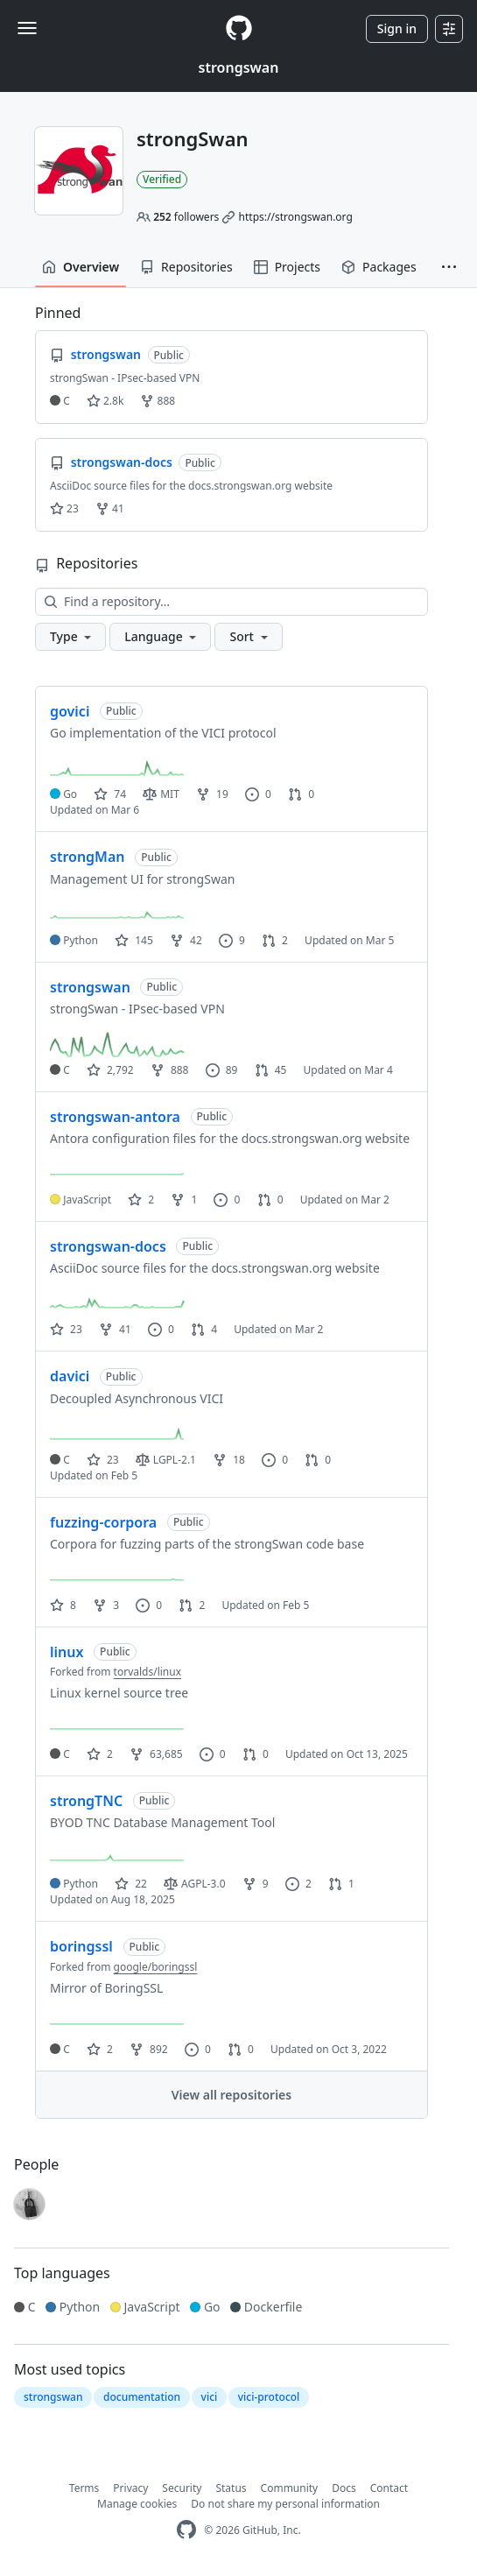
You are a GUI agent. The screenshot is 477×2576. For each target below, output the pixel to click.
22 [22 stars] (131, 1883)
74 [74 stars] (110, 794)
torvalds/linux (147, 1671)
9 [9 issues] (232, 940)
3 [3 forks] (106, 1605)
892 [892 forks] (149, 2049)
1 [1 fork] (184, 1199)
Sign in (397, 28)
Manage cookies (137, 2503)
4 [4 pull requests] (204, 1329)
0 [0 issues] (258, 794)
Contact (389, 2488)
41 (109, 508)
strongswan (239, 67)
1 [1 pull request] (341, 1883)
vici (209, 2396)
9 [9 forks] (255, 1883)
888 (157, 400)
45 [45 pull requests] (271, 1069)
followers (186, 216)
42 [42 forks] (186, 940)
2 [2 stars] (141, 1199)
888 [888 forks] (170, 1069)
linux (66, 1652)
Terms (84, 2488)
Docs (344, 2488)
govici (69, 711)
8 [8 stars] (63, 1605)
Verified (162, 179)
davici (69, 1376)
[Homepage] (239, 28)
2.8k (105, 400)
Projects (287, 266)
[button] (449, 267)
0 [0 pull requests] (301, 794)
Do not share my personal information (285, 2503)
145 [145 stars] (134, 940)
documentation (141, 2396)
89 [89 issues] (222, 1069)
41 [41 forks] (115, 1329)
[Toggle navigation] (27, 28)
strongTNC (86, 1800)
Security (181, 2488)
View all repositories (231, 2094)
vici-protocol (269, 2396)
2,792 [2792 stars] (110, 1069)
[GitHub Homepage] (186, 2530)
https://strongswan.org (296, 216)
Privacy (130, 2488)
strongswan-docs (108, 1246)
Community (290, 2488)
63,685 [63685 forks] (156, 1754)
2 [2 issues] (298, 1883)
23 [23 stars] (66, 1329)
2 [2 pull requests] (275, 940)
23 (64, 508)
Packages (379, 266)
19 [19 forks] (212, 794)
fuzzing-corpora (103, 1522)
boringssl (81, 1946)
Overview (80, 266)
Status (230, 2488)
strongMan (87, 856)
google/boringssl (156, 1966)
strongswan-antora (115, 1116)
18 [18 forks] (229, 1459)
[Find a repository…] (231, 602)
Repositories (186, 266)
